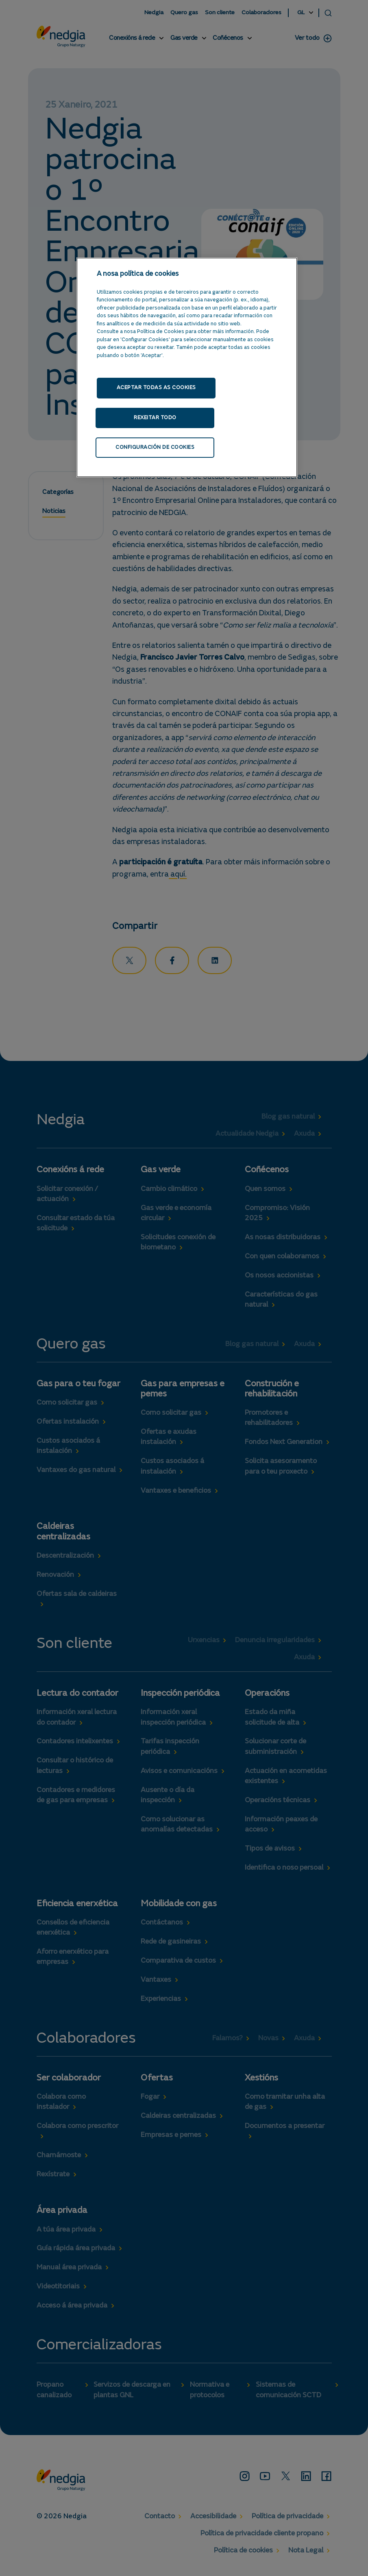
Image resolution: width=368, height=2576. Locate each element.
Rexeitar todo (153, 419)
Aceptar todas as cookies (156, 387)
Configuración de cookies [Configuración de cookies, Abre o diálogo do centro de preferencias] (153, 450)
